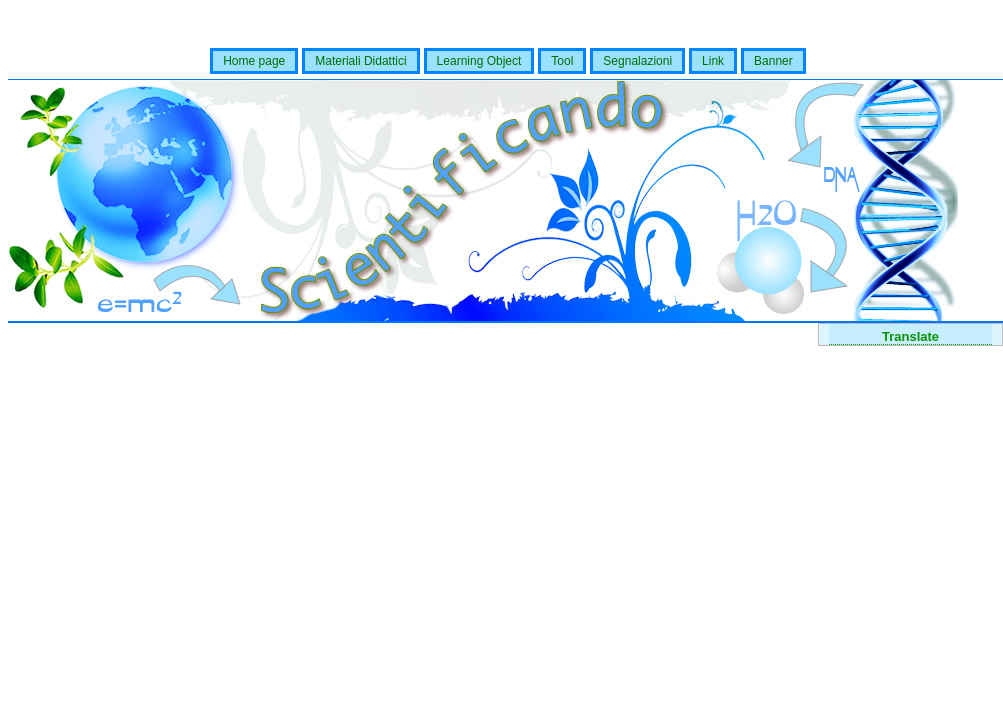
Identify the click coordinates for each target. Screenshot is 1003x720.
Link (713, 61)
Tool (562, 61)
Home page (254, 61)
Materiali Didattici (360, 61)
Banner (773, 61)
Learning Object (479, 61)
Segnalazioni (637, 61)
